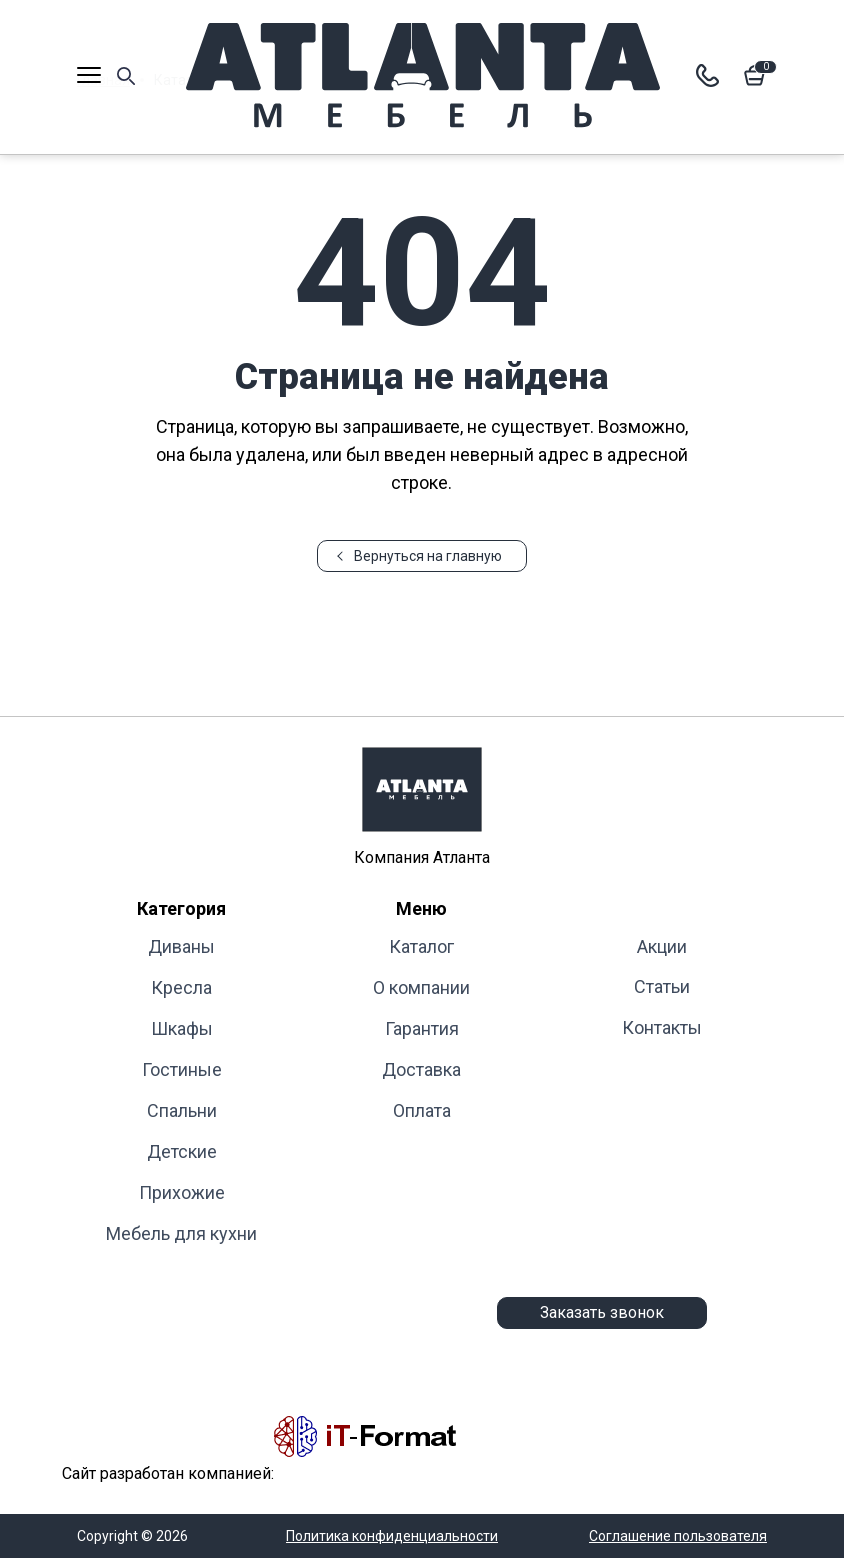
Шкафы (182, 1028)
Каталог (421, 946)
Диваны (181, 946)
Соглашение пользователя (678, 1536)
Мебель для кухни (181, 1233)
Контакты (662, 1027)
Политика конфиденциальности (392, 1536)
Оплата (422, 1110)
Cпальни (182, 1110)
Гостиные (182, 1069)
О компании (421, 987)
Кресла (181, 987)
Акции (662, 946)
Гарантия (422, 1028)
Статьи (662, 986)
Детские (182, 1151)
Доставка (421, 1069)
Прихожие (182, 1192)
